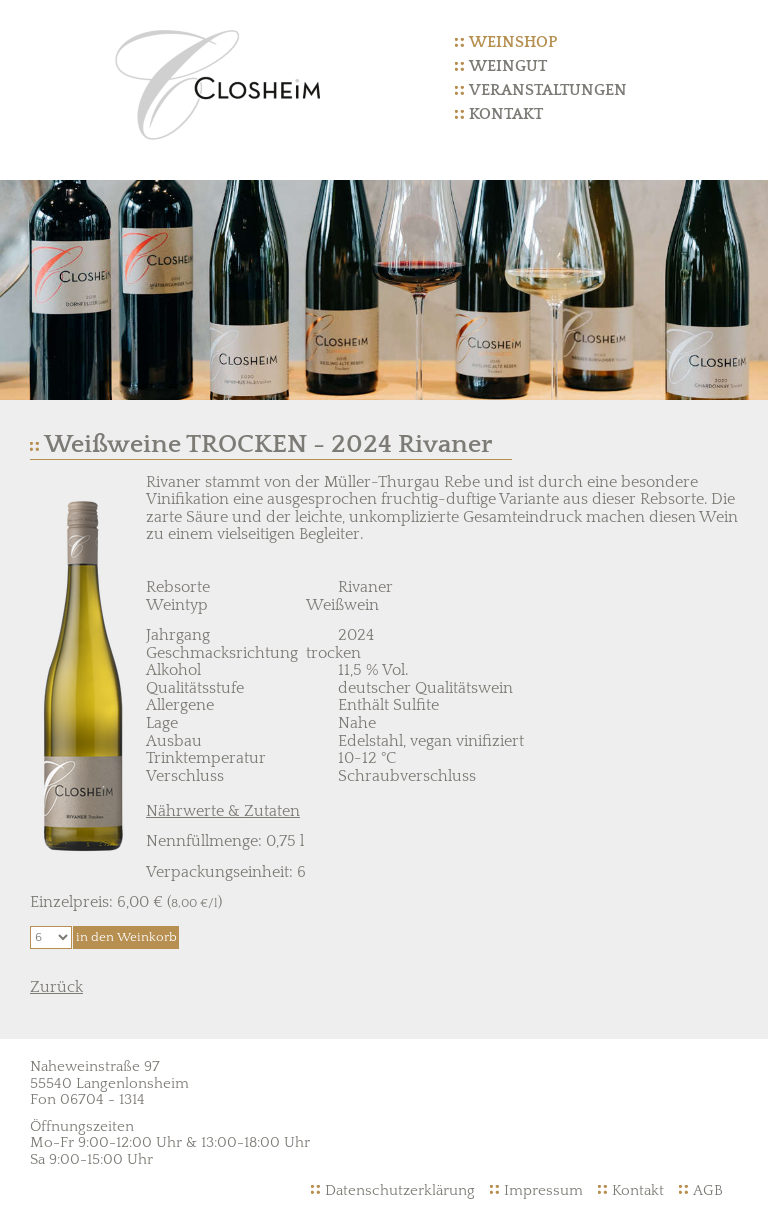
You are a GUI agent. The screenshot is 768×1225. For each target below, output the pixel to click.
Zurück (56, 987)
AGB (708, 1190)
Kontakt (506, 114)
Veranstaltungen (548, 90)
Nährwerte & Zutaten (223, 811)
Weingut (508, 66)
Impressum (543, 1190)
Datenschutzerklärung (400, 1190)
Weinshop (513, 42)
